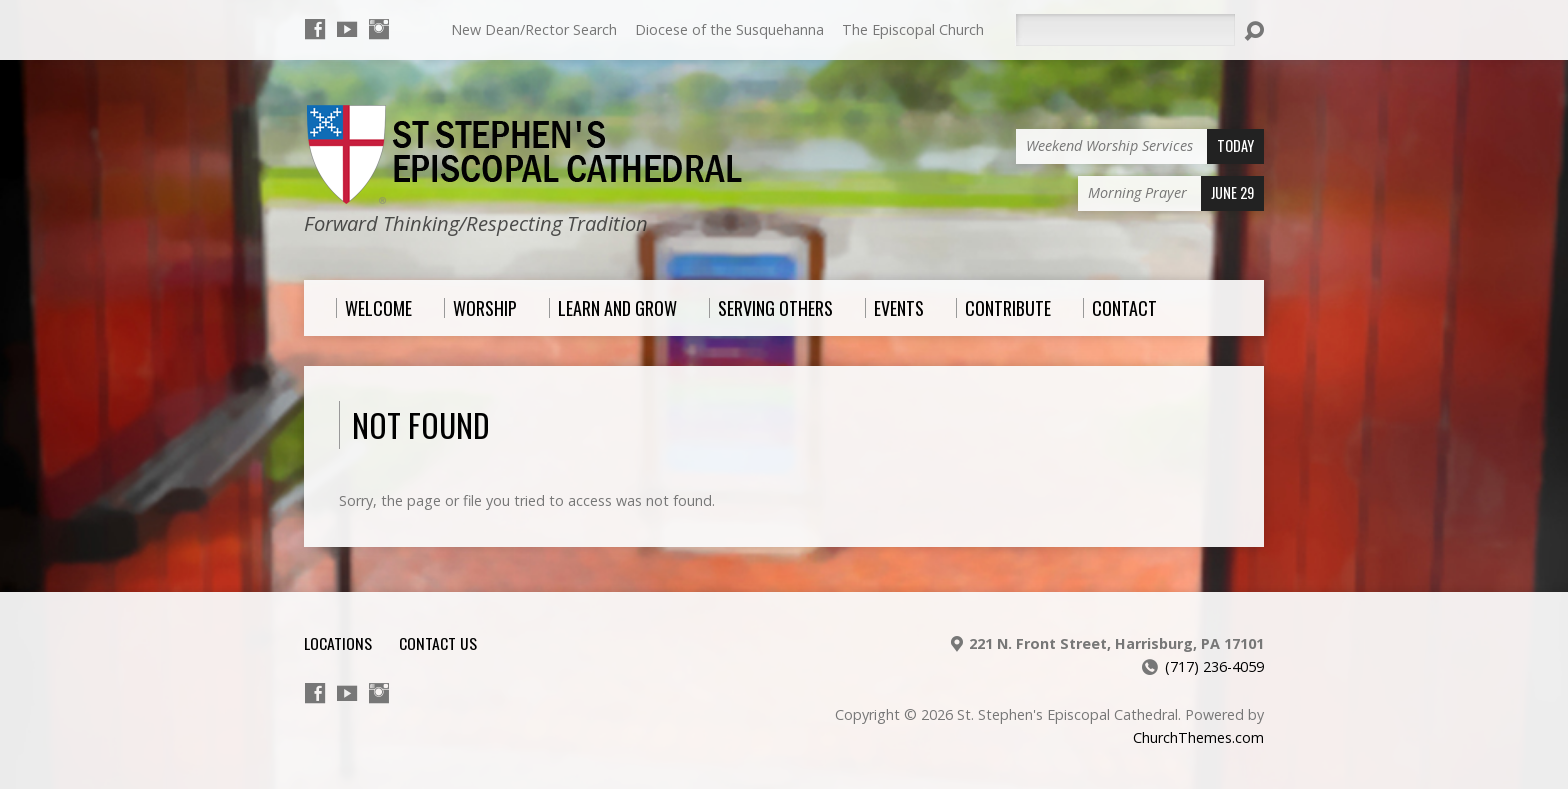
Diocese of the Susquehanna (729, 29)
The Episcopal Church (913, 29)
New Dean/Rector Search (534, 29)
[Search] (1125, 30)
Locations (338, 643)
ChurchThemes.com (1198, 737)
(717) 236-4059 (1214, 666)
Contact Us (438, 643)
